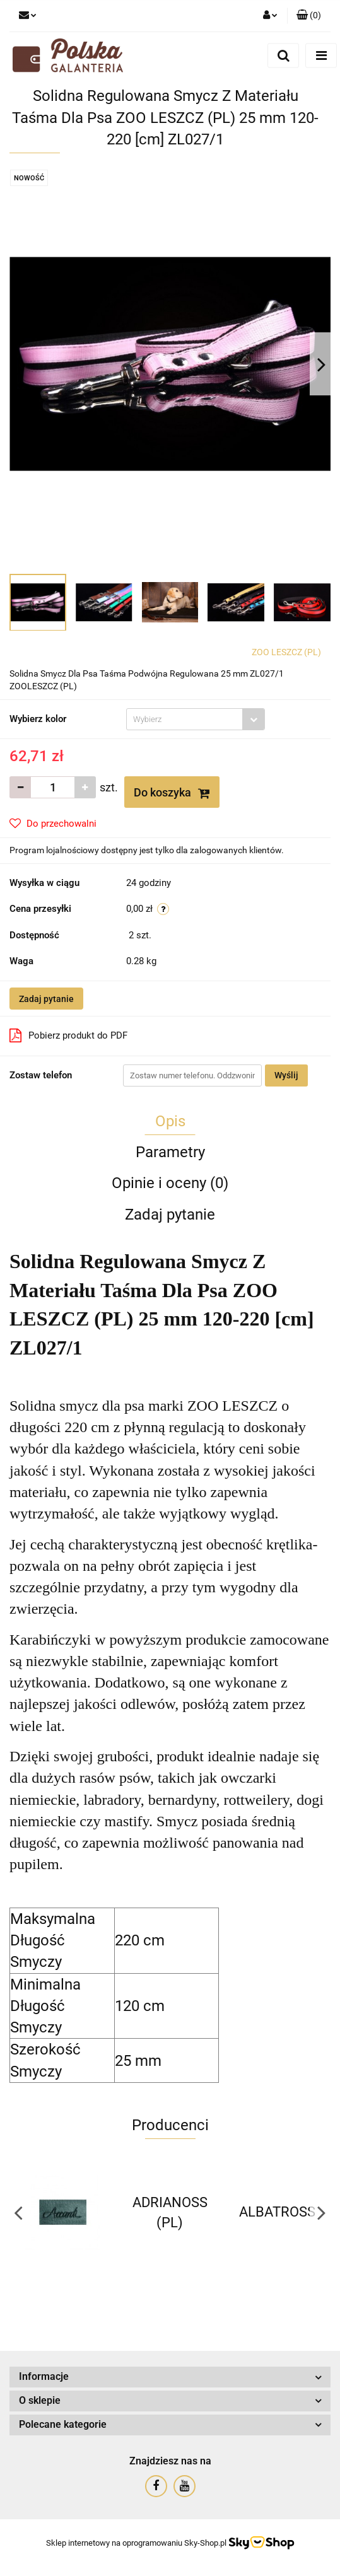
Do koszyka (172, 793)
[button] (309, 16)
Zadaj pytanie (46, 999)
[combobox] (195, 719)
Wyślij (286, 1075)
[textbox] (184, 719)
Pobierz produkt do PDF (68, 1035)
